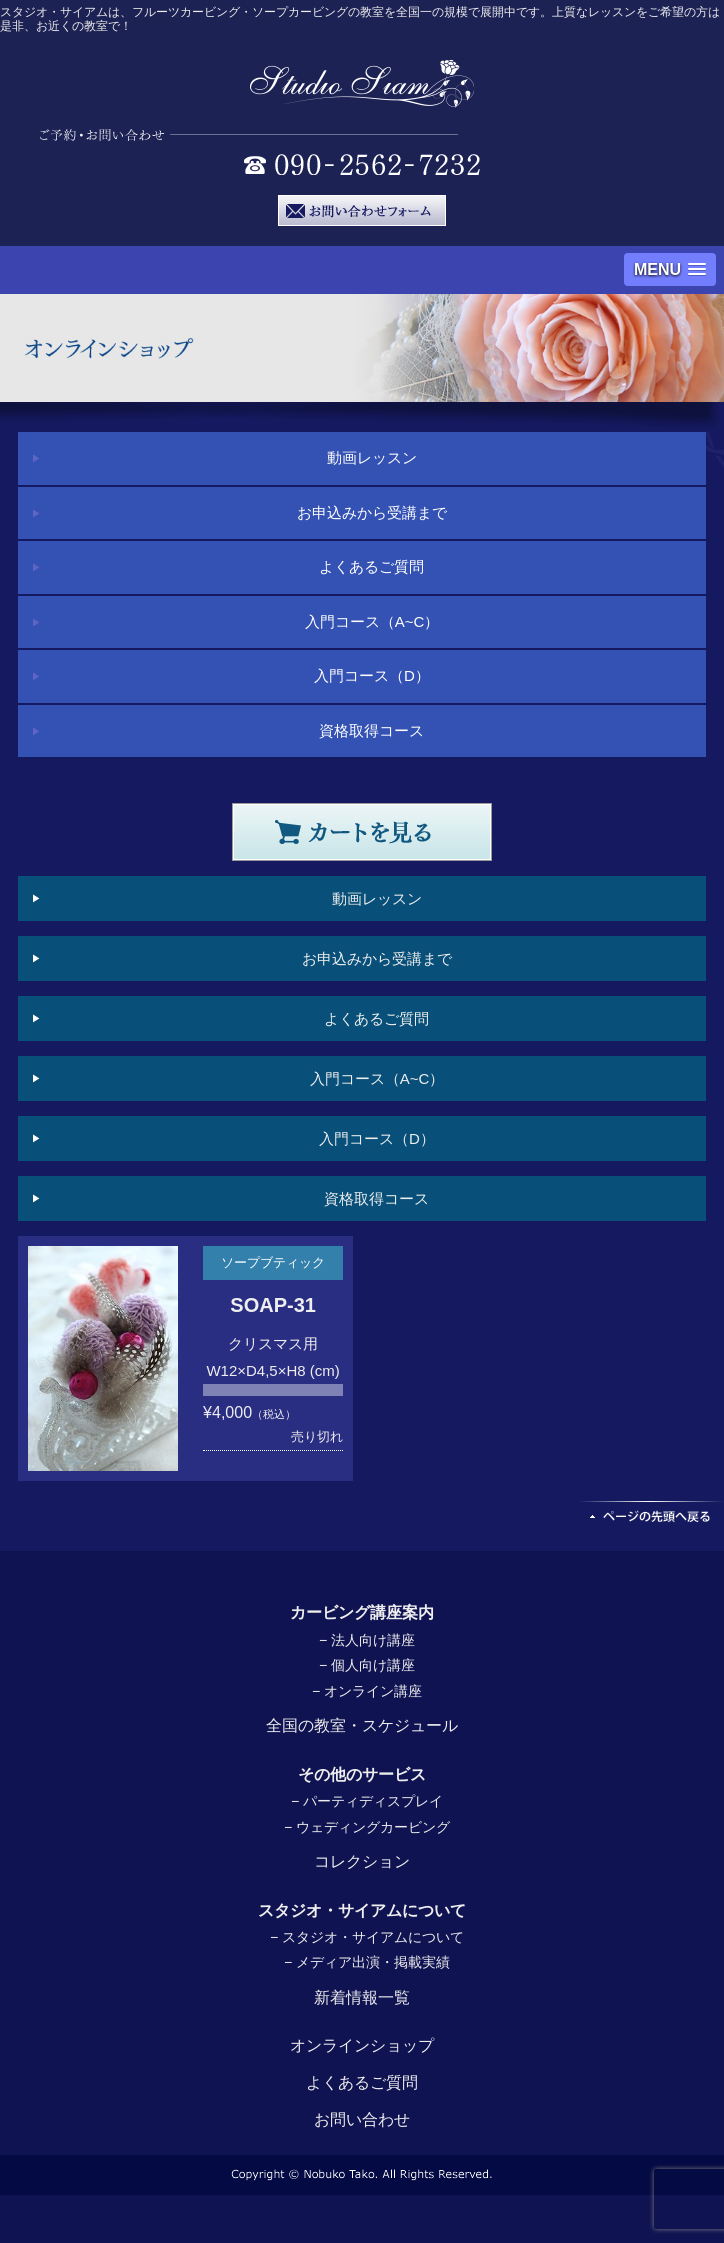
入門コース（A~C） (372, 621)
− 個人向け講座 (367, 1665)
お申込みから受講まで (372, 512)
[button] (670, 269)
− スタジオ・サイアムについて (367, 1937)
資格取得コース (371, 730)
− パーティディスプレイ (367, 1801)
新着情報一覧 (362, 1997)
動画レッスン (372, 457)
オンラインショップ (362, 2045)
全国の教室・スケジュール (362, 1725)
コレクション (362, 1861)
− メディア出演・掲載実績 (367, 1962)
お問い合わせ (362, 2119)
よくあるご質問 (371, 566)
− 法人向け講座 (367, 1640)
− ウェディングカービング (367, 1827)
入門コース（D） (372, 675)
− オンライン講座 (367, 1691)
